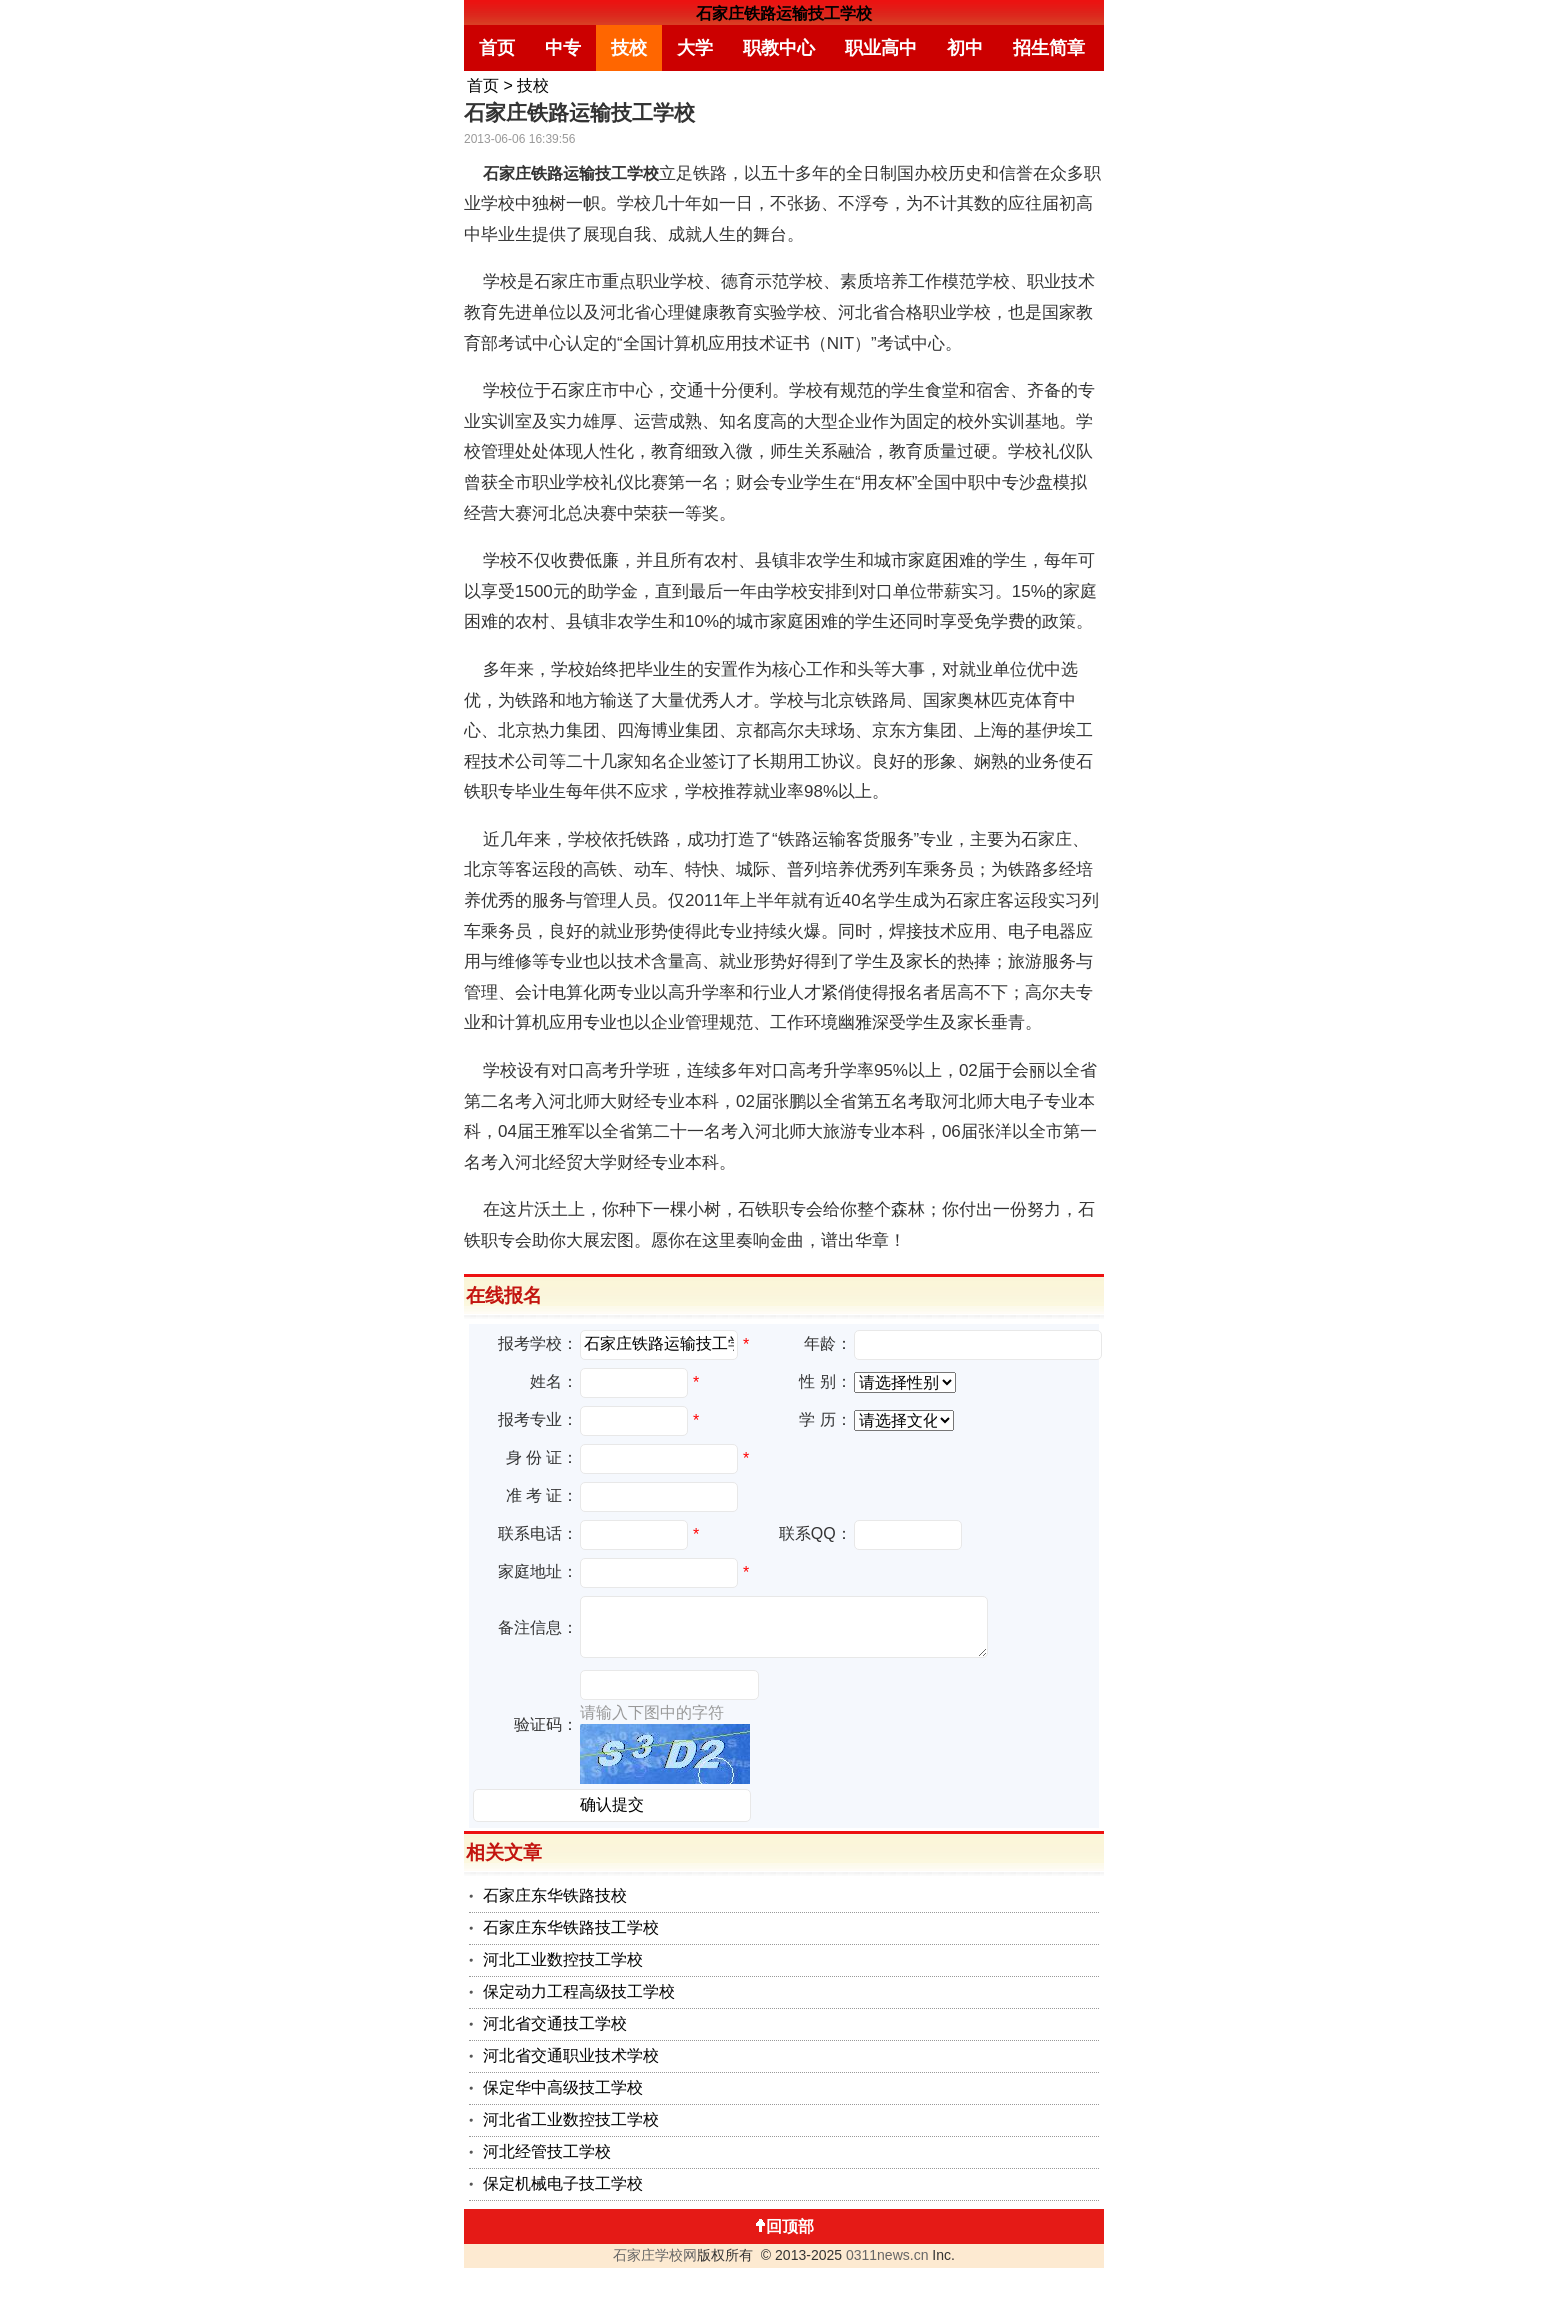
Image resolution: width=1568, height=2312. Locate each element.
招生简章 (1049, 48)
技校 (629, 48)
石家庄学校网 (655, 2255)
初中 (965, 48)
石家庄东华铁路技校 (555, 1895)
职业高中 (881, 48)
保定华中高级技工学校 (563, 2087)
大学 (695, 48)
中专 (563, 48)
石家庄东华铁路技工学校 (571, 1927)
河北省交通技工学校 (555, 2023)
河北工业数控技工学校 (563, 1959)
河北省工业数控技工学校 (571, 2119)
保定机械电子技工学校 (563, 2183)
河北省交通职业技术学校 (571, 2055)
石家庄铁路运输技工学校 (784, 13)
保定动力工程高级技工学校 (579, 1991)
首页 (497, 48)
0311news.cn (887, 2255)
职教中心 (779, 48)
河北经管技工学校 (547, 2151)
